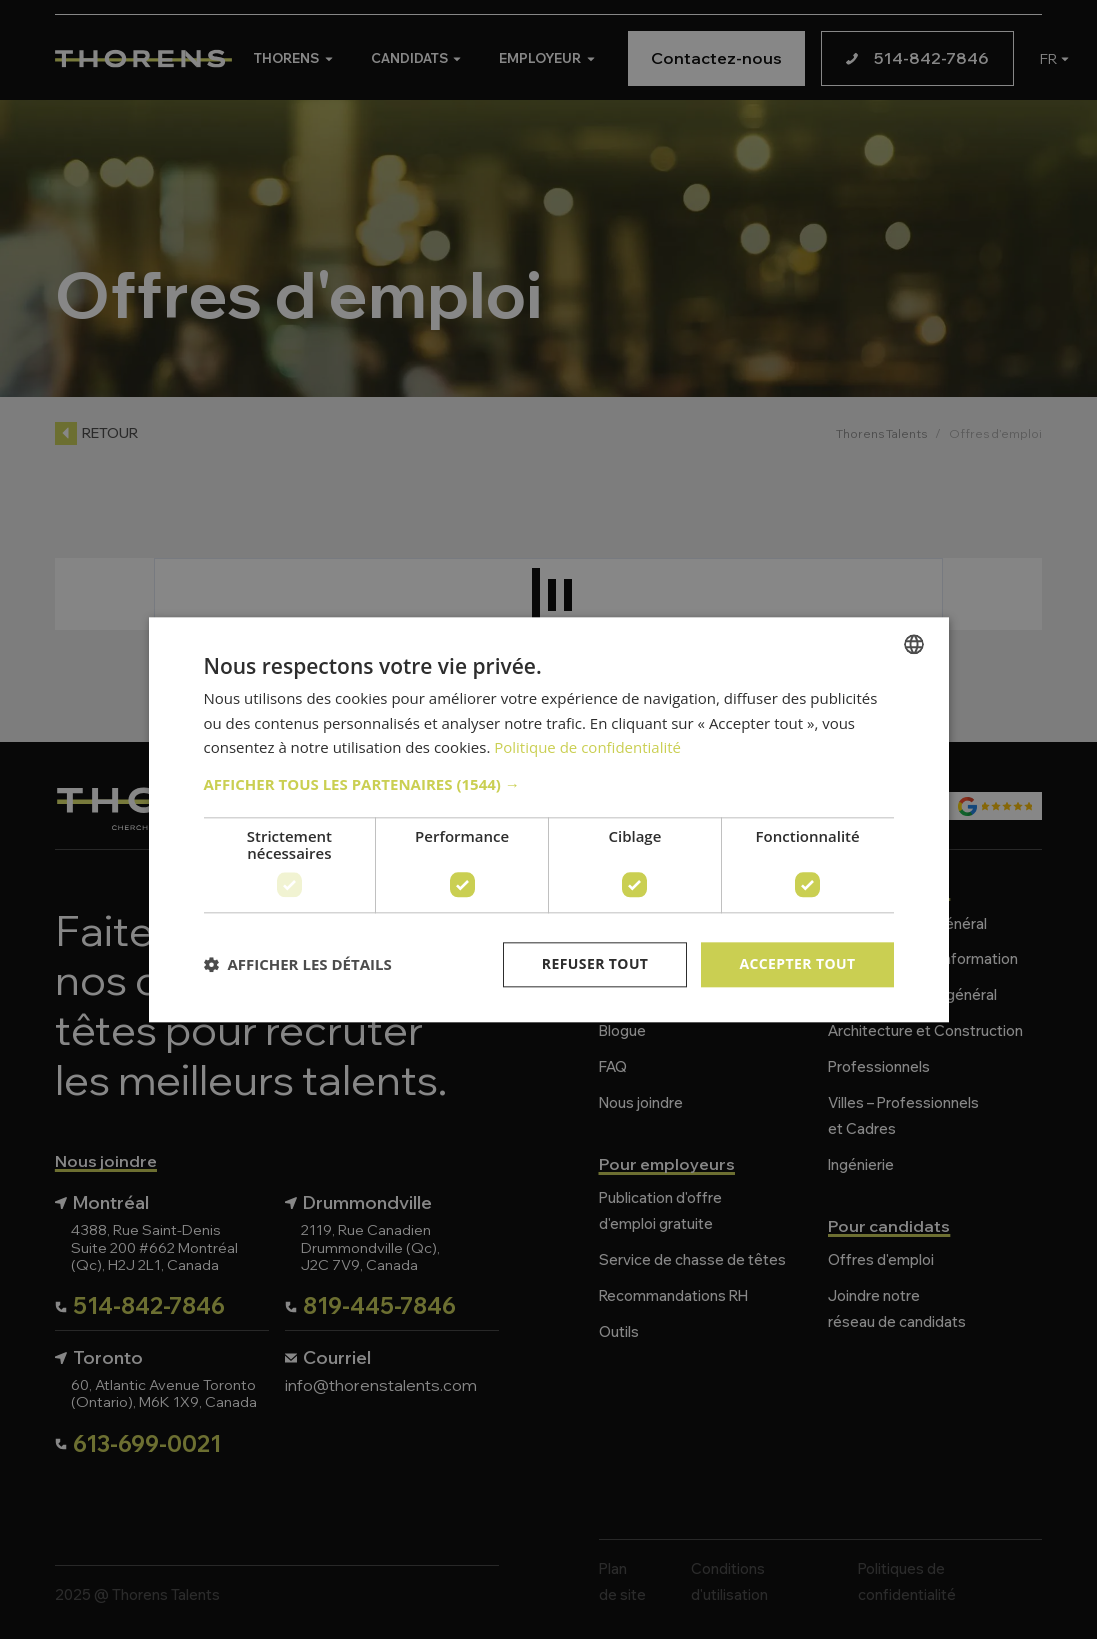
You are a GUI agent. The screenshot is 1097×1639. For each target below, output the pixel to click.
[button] (549, 784)
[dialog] (548, 819)
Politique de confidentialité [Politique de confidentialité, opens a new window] (587, 748)
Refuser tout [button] (595, 963)
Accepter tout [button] (797, 963)
